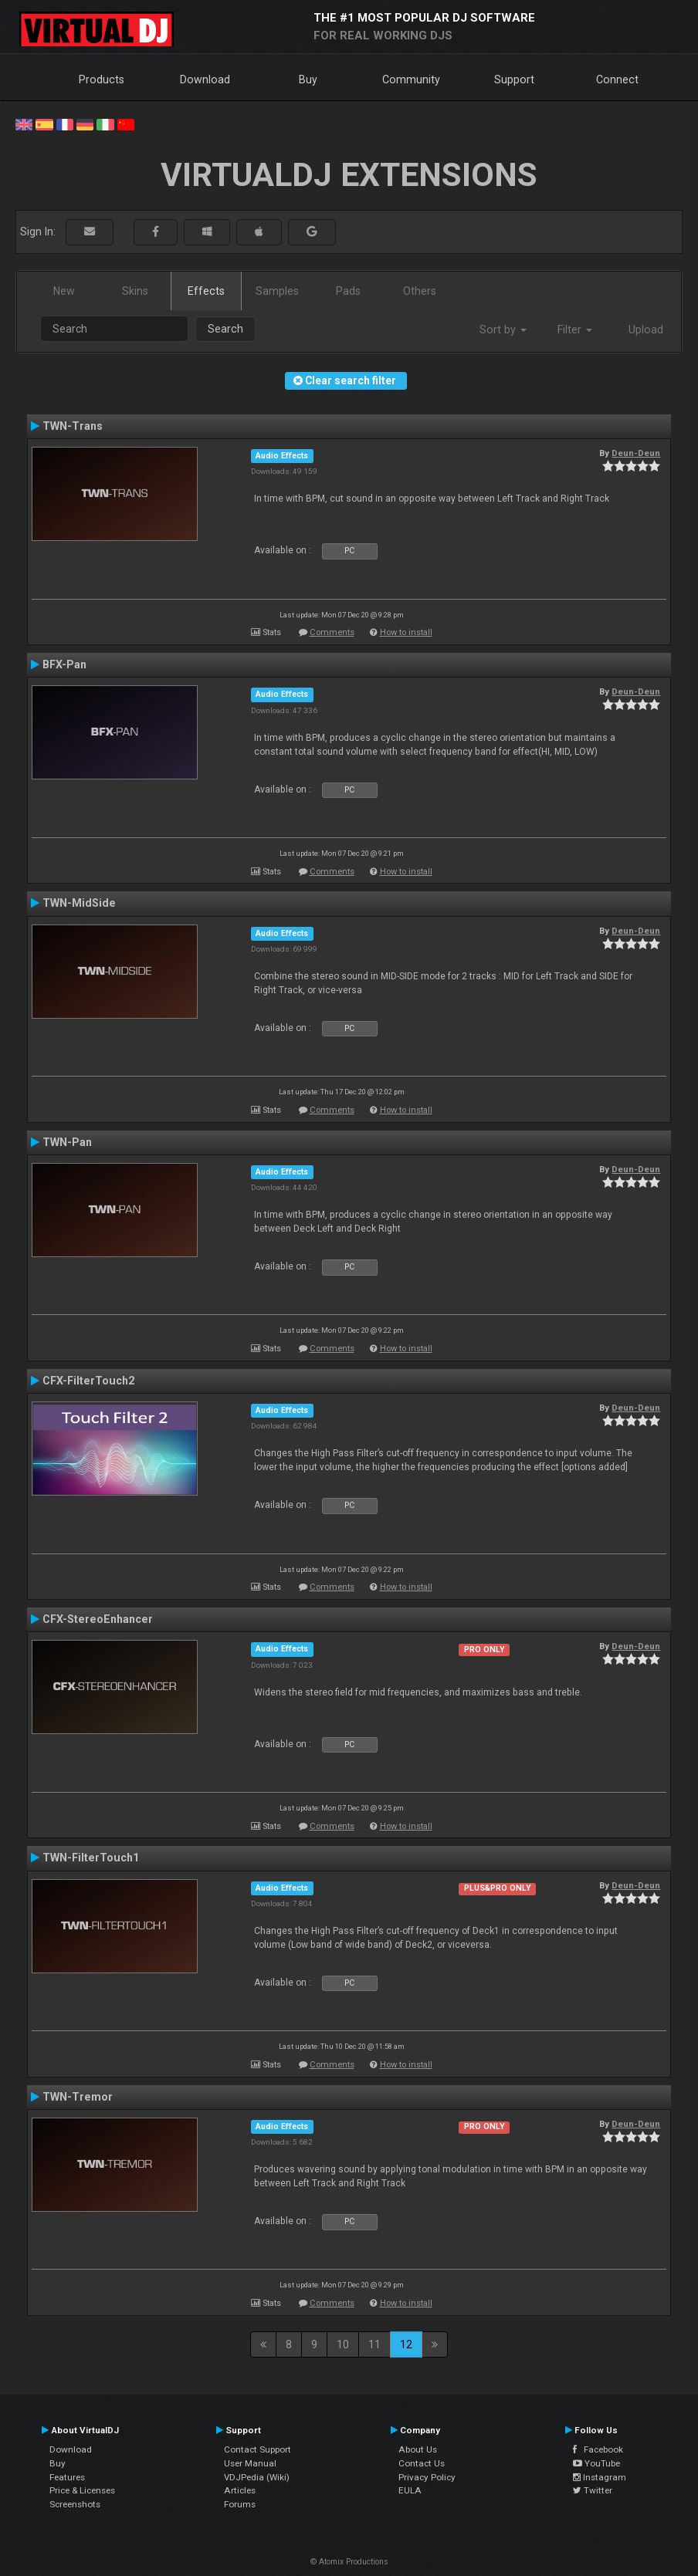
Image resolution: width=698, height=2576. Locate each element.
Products (101, 79)
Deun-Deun (636, 453)
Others (419, 291)
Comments (332, 632)
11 (374, 2344)
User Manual (250, 2463)
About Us (417, 2449)
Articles (240, 2490)
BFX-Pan (64, 664)
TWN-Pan (67, 1142)
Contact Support (257, 2449)
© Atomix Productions (349, 2562)
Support (514, 79)
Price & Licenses (82, 2490)
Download (205, 79)
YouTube (596, 2463)
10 (343, 2344)
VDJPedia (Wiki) (257, 2477)
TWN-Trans (72, 426)
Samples (277, 291)
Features (67, 2477)
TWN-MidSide (79, 903)
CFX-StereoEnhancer (97, 1619)
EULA (410, 2490)
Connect (617, 79)
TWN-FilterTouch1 (90, 1857)
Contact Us (421, 2463)
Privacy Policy (427, 2477)
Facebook (598, 2449)
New (64, 291)
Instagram (599, 2477)
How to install (406, 632)
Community (411, 79)
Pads (348, 291)
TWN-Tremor (77, 2097)
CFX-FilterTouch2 (88, 1380)
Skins (135, 291)
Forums (240, 2504)
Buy (308, 79)
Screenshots (74, 2504)
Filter (574, 329)
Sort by (503, 329)
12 (406, 2344)
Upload (646, 329)
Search (225, 329)
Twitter (592, 2490)
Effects (206, 291)
